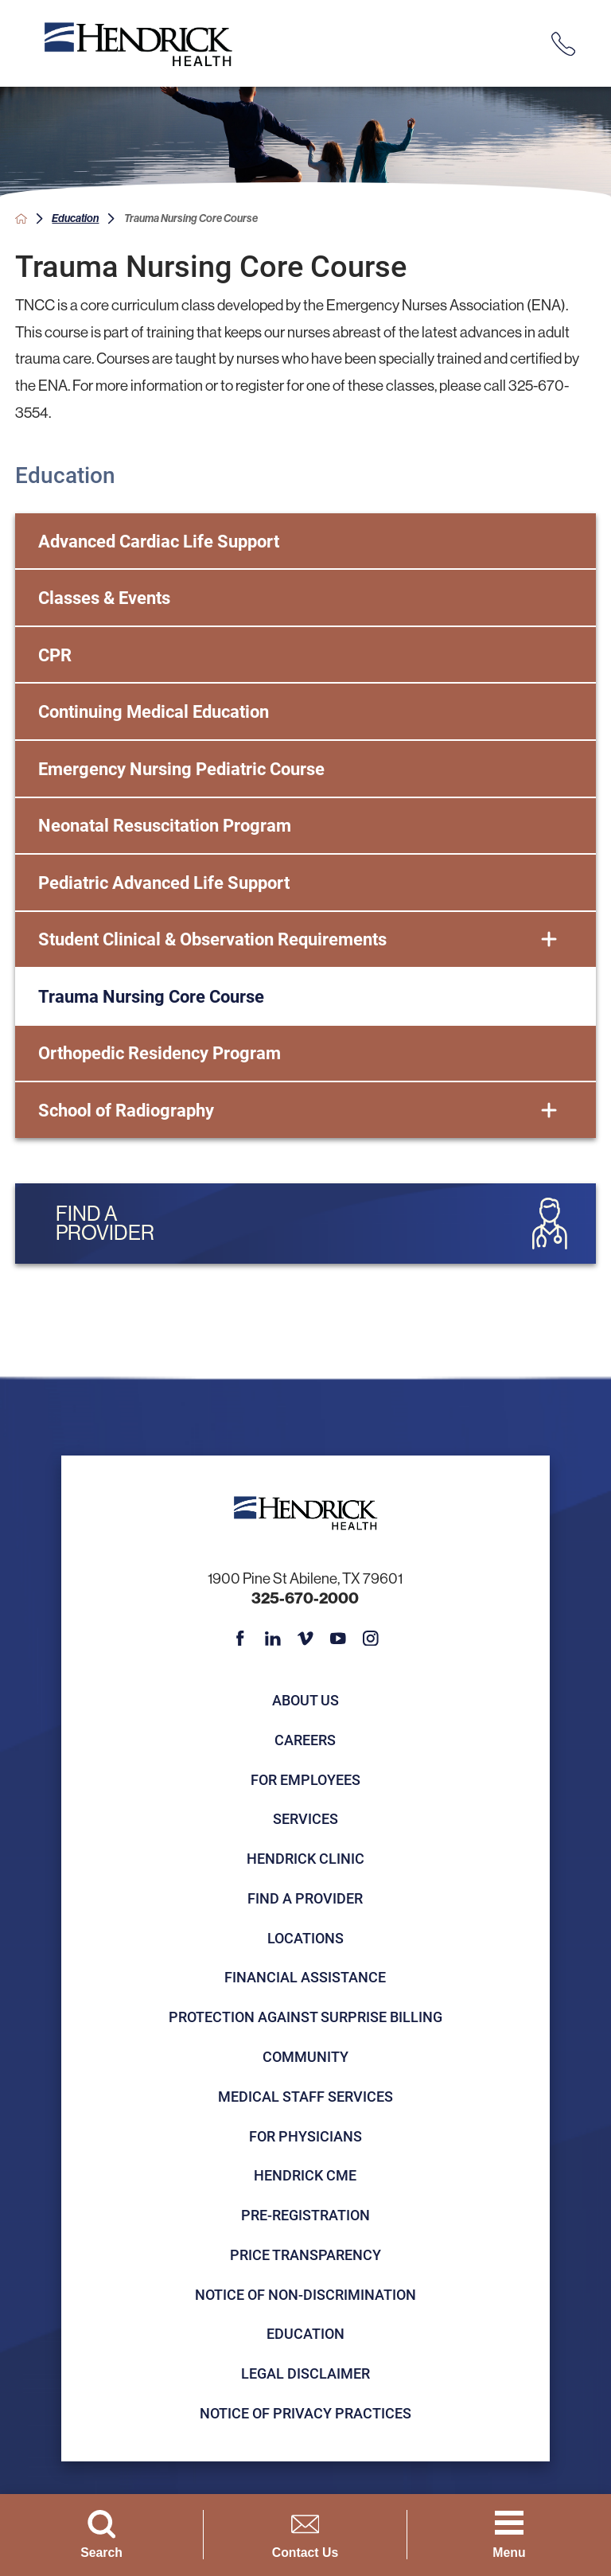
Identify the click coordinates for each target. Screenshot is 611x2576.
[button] (549, 940)
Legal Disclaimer (305, 2373)
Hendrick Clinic (305, 1858)
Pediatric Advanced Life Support (164, 882)
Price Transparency (305, 2254)
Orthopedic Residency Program (159, 1052)
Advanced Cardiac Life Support (158, 540)
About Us (305, 1699)
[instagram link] (370, 1638)
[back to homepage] (21, 218)
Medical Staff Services (305, 2096)
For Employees (305, 1779)
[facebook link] (240, 1638)
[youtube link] (338, 1638)
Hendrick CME (305, 2174)
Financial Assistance (305, 1976)
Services (305, 1818)
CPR (55, 654)
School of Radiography (126, 1109)
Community (305, 2056)
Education (75, 218)
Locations (305, 1937)
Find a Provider (305, 1898)
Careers (305, 1739)
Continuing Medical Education (153, 711)
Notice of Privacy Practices (305, 2412)
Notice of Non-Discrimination (305, 2294)
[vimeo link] (305, 1638)
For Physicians (305, 2135)
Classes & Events (104, 597)
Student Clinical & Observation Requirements (212, 938)
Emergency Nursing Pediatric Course (181, 768)
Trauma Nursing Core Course (151, 995)
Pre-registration (305, 2214)
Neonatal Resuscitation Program (164, 824)
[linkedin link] (273, 1638)
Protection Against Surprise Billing (305, 2016)
